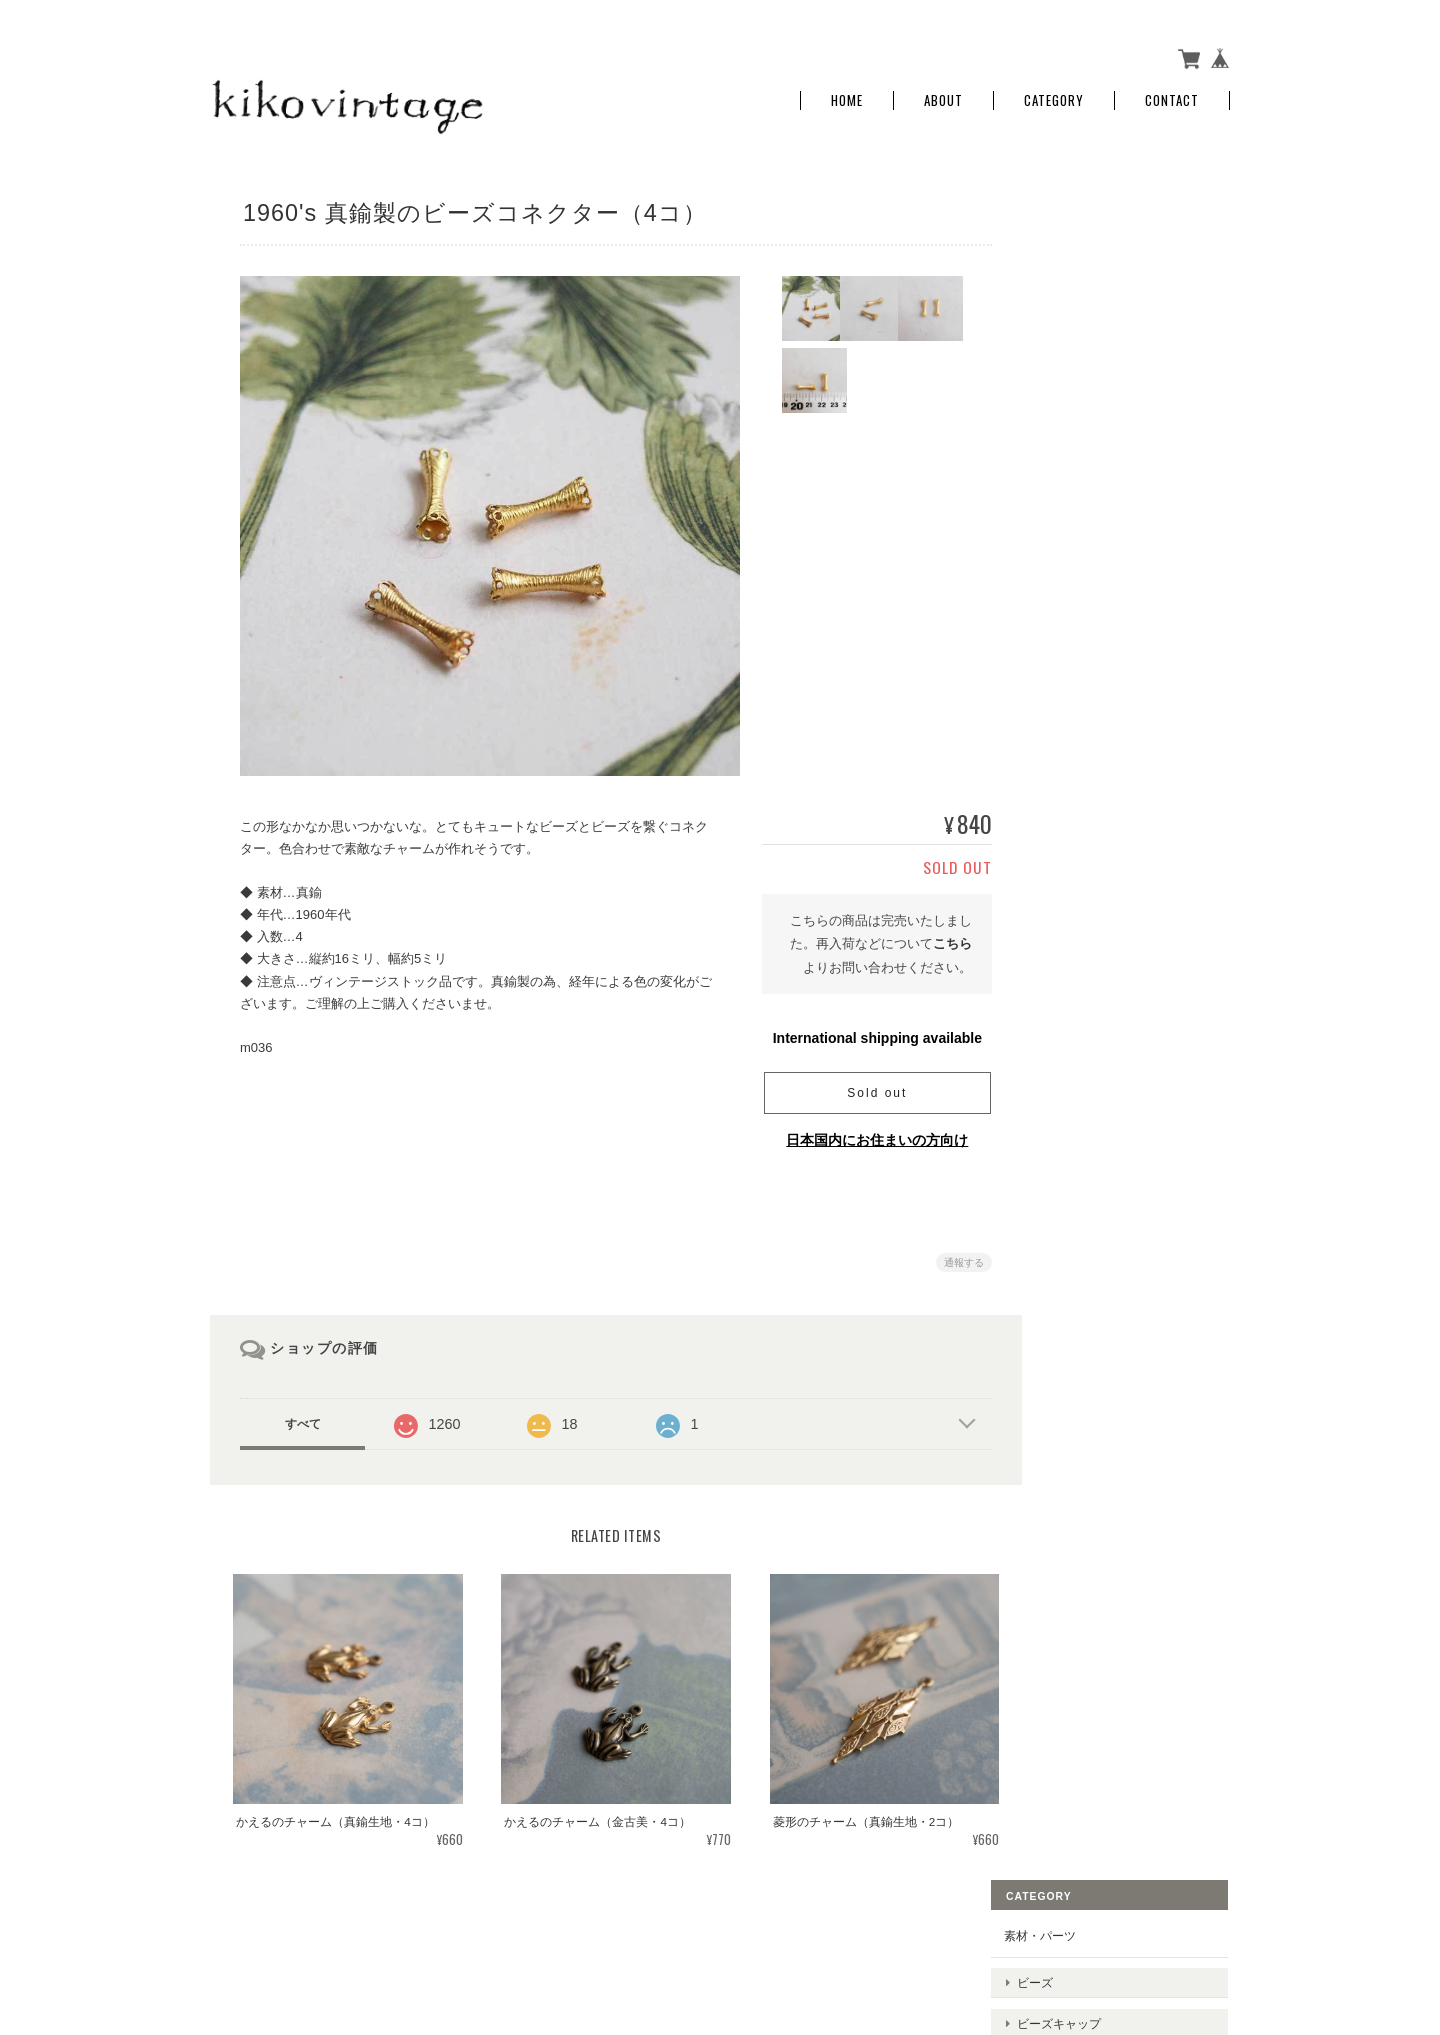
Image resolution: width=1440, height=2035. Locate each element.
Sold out (865, 1085)
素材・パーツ (1084, 214)
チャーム (1085, 345)
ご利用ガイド (1084, 643)
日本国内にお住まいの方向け (865, 1132)
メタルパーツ (1097, 313)
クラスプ (1085, 376)
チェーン (1085, 485)
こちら (940, 935)
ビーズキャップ (1103, 282)
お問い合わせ (1084, 736)
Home (847, 92)
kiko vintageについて (870, 1936)
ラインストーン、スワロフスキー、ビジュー (1133, 446)
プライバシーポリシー (1009, 1936)
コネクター (1091, 407)
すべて (303, 1416)
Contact (1172, 92)
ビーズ (1079, 251)
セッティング (1097, 516)
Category (1054, 92)
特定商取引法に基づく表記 (1120, 690)
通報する (952, 1254)
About (943, 92)
